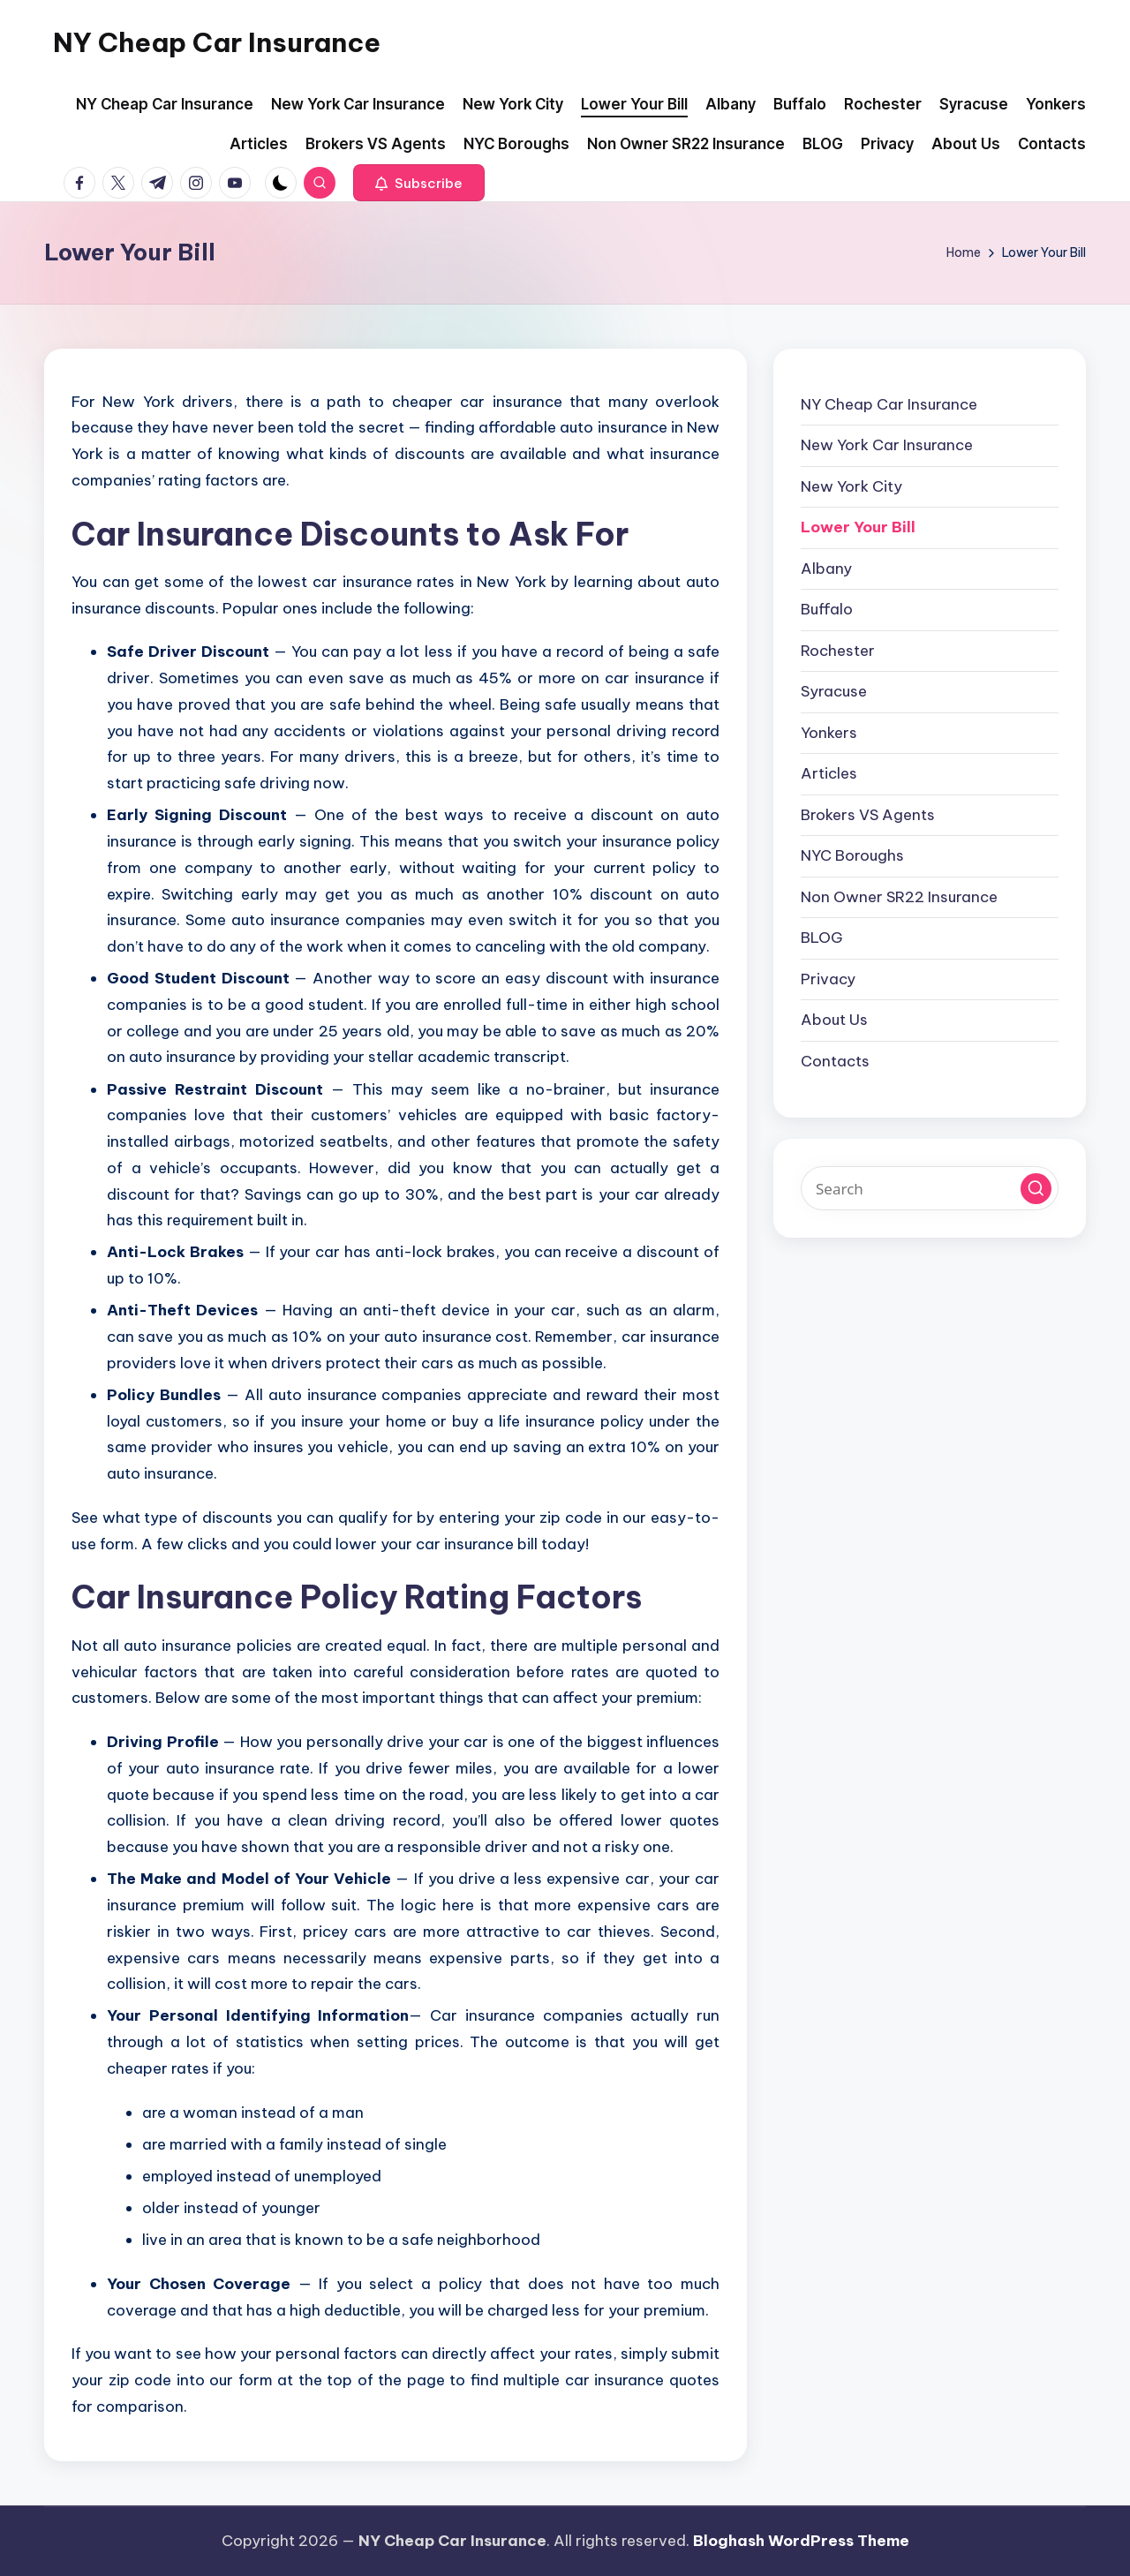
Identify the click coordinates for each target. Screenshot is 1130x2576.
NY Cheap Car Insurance (216, 42)
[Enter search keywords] (929, 1188)
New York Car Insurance (887, 445)
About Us (834, 1019)
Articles (829, 773)
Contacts (835, 1061)
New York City (851, 486)
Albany (826, 568)
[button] (419, 182)
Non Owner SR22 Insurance (899, 897)
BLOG (822, 937)
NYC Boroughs (852, 855)
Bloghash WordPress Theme (801, 2540)
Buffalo (827, 609)
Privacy (828, 979)
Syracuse (834, 691)
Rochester (838, 650)
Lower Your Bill (858, 527)
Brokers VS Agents (868, 815)
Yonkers (829, 732)
